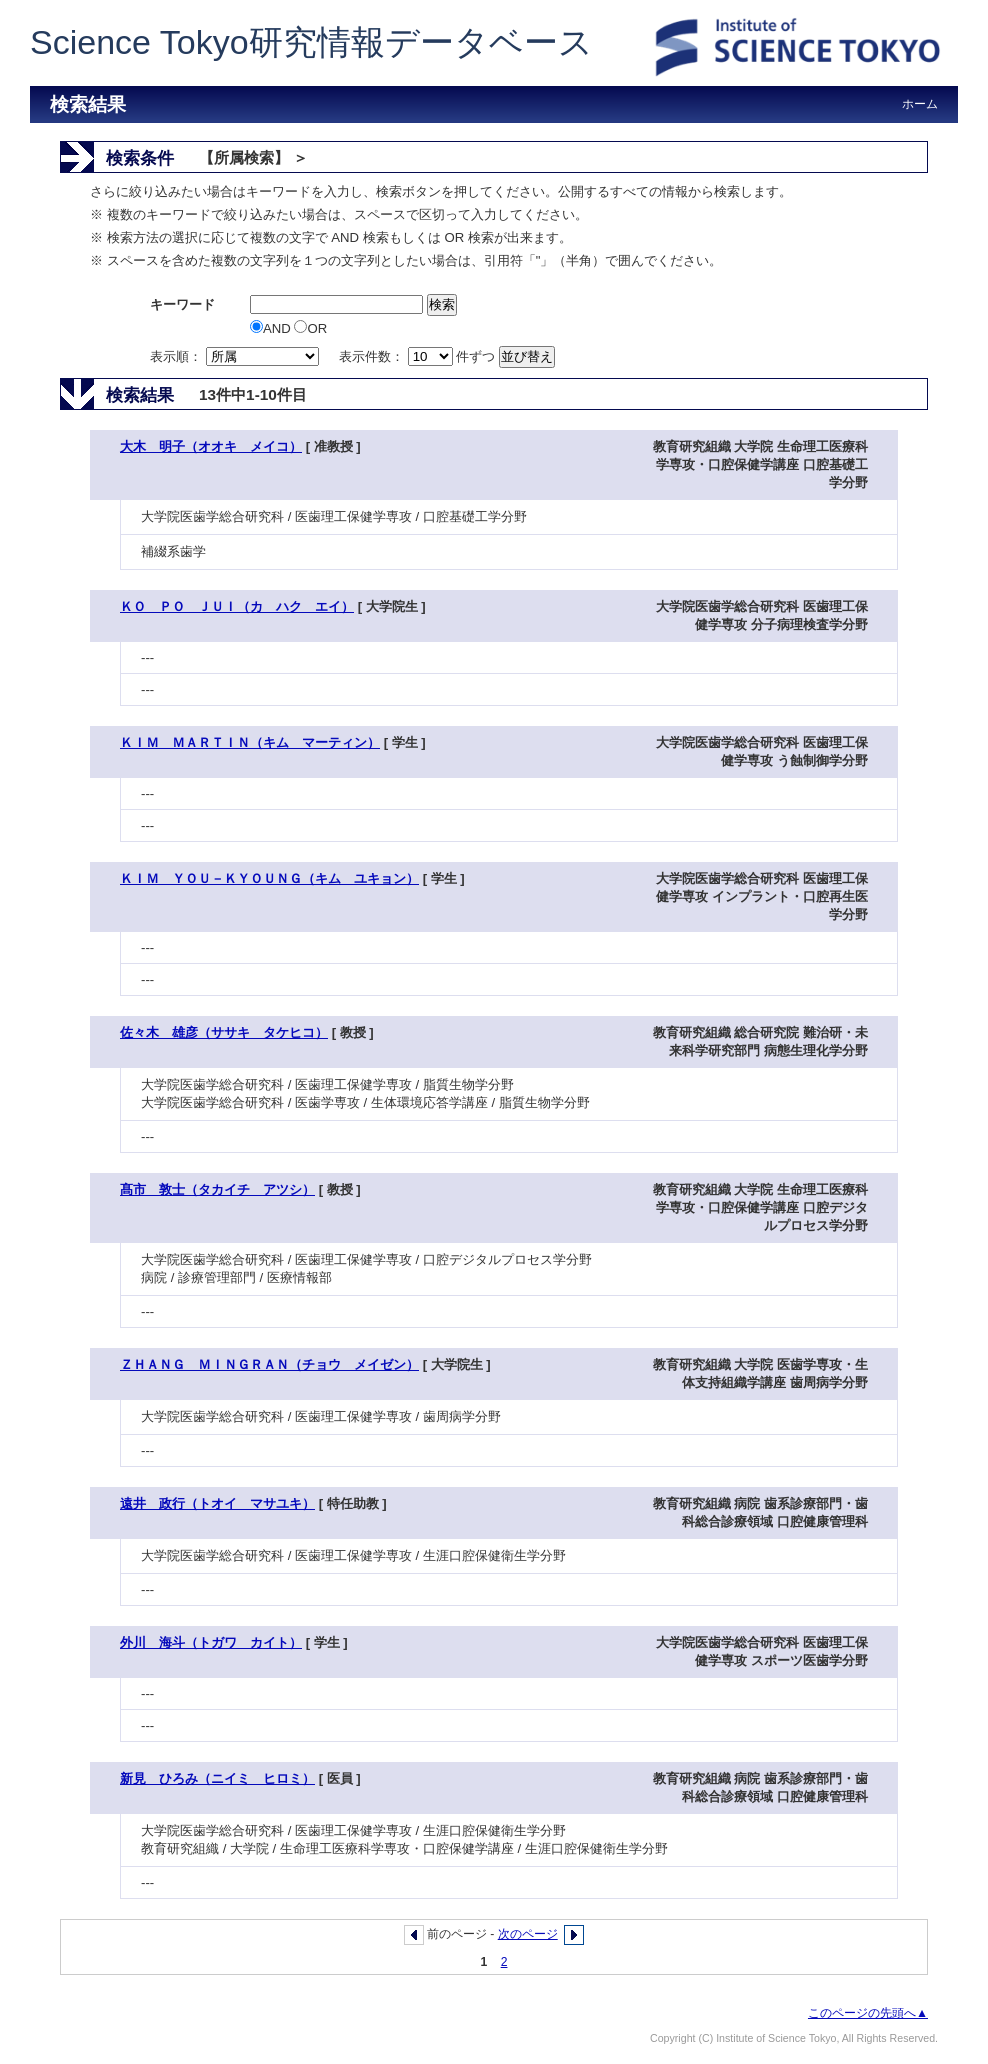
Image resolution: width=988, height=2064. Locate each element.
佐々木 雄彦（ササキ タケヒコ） (224, 1032)
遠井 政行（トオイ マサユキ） (217, 1503)
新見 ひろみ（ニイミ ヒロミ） (217, 1778)
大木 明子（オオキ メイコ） (211, 446)
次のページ (528, 1934)
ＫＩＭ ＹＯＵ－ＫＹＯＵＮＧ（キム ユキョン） (269, 878)
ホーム (920, 104)
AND (272, 328)
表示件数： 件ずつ (419, 356)
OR (310, 328)
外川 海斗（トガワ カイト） (211, 1642)
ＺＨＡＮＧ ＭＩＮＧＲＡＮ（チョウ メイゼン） (269, 1364)
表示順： (236, 356)
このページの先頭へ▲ (868, 2013)
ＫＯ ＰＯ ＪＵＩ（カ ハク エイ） (237, 606)
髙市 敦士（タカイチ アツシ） (217, 1189)
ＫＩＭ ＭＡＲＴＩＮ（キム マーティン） (250, 742)
